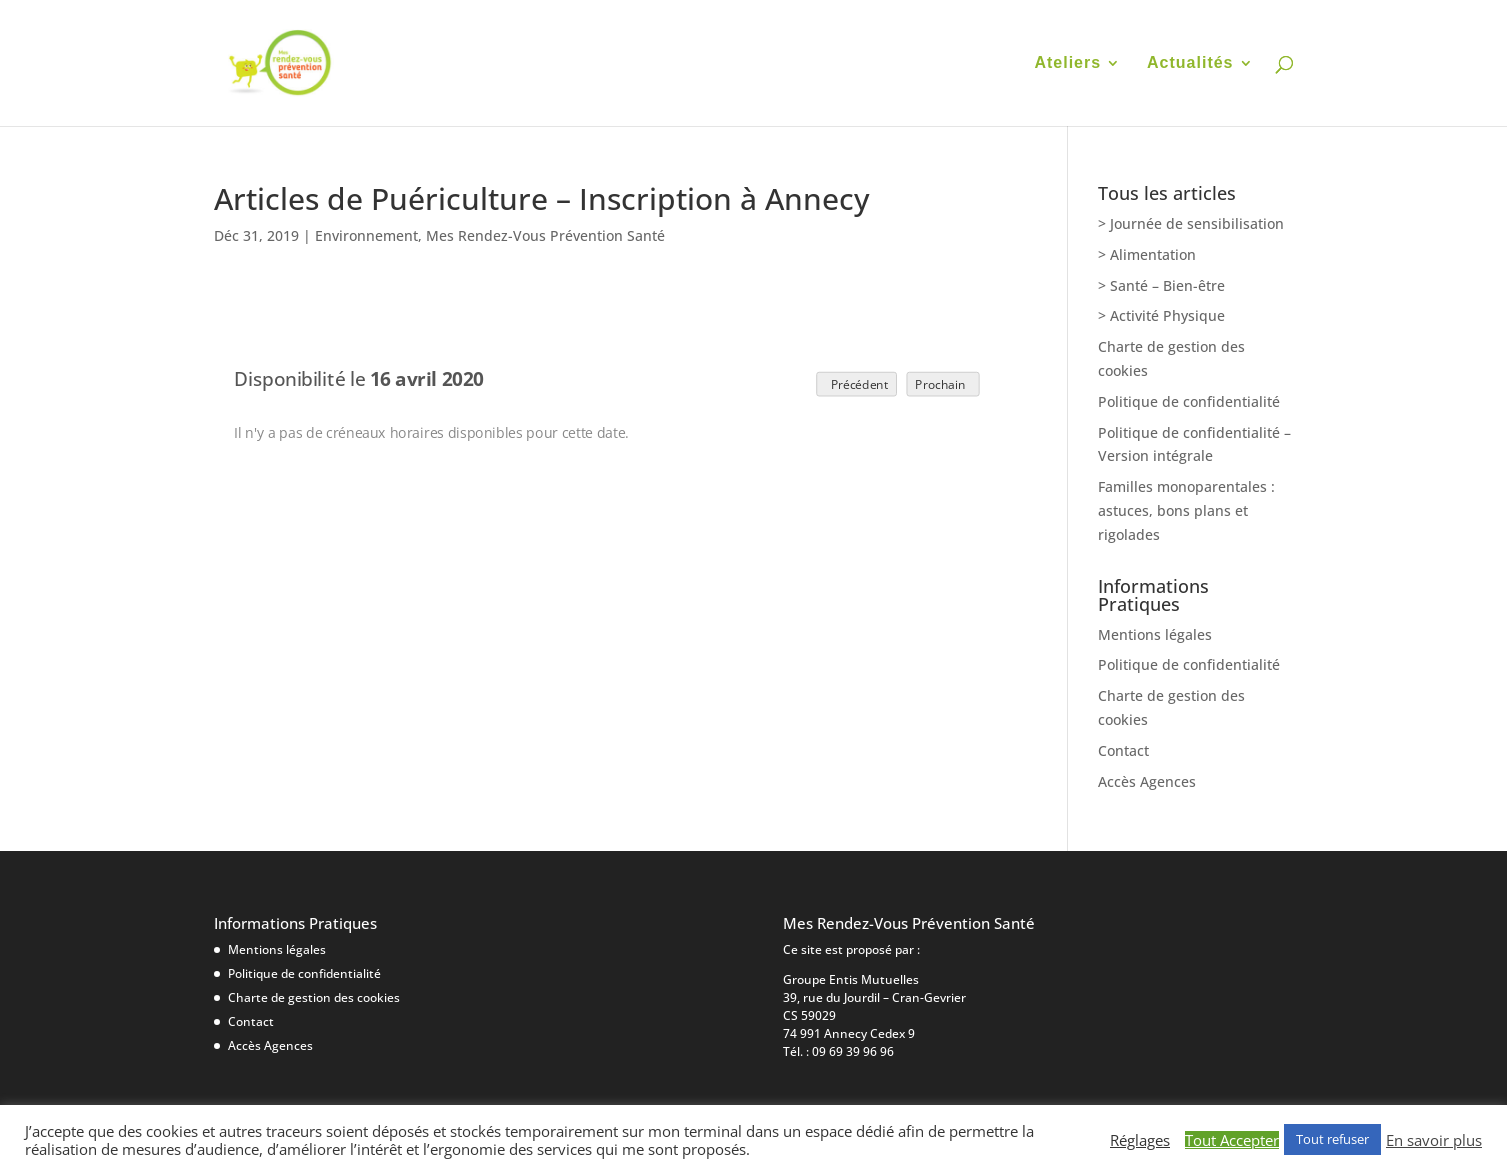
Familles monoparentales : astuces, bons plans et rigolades (1186, 510)
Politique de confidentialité (1189, 401)
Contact (1123, 750)
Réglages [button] (1140, 1140)
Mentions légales (1155, 634)
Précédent (856, 383)
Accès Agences (1147, 781)
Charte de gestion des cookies (314, 997)
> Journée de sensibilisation (1191, 223)
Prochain (943, 383)
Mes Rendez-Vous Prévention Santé (545, 235)
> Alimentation (1147, 254)
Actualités (1190, 63)
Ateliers (1067, 63)
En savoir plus (1434, 1140)
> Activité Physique (1161, 315)
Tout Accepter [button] (1232, 1140)
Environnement (366, 235)
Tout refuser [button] (1332, 1139)
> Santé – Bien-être (1161, 285)
